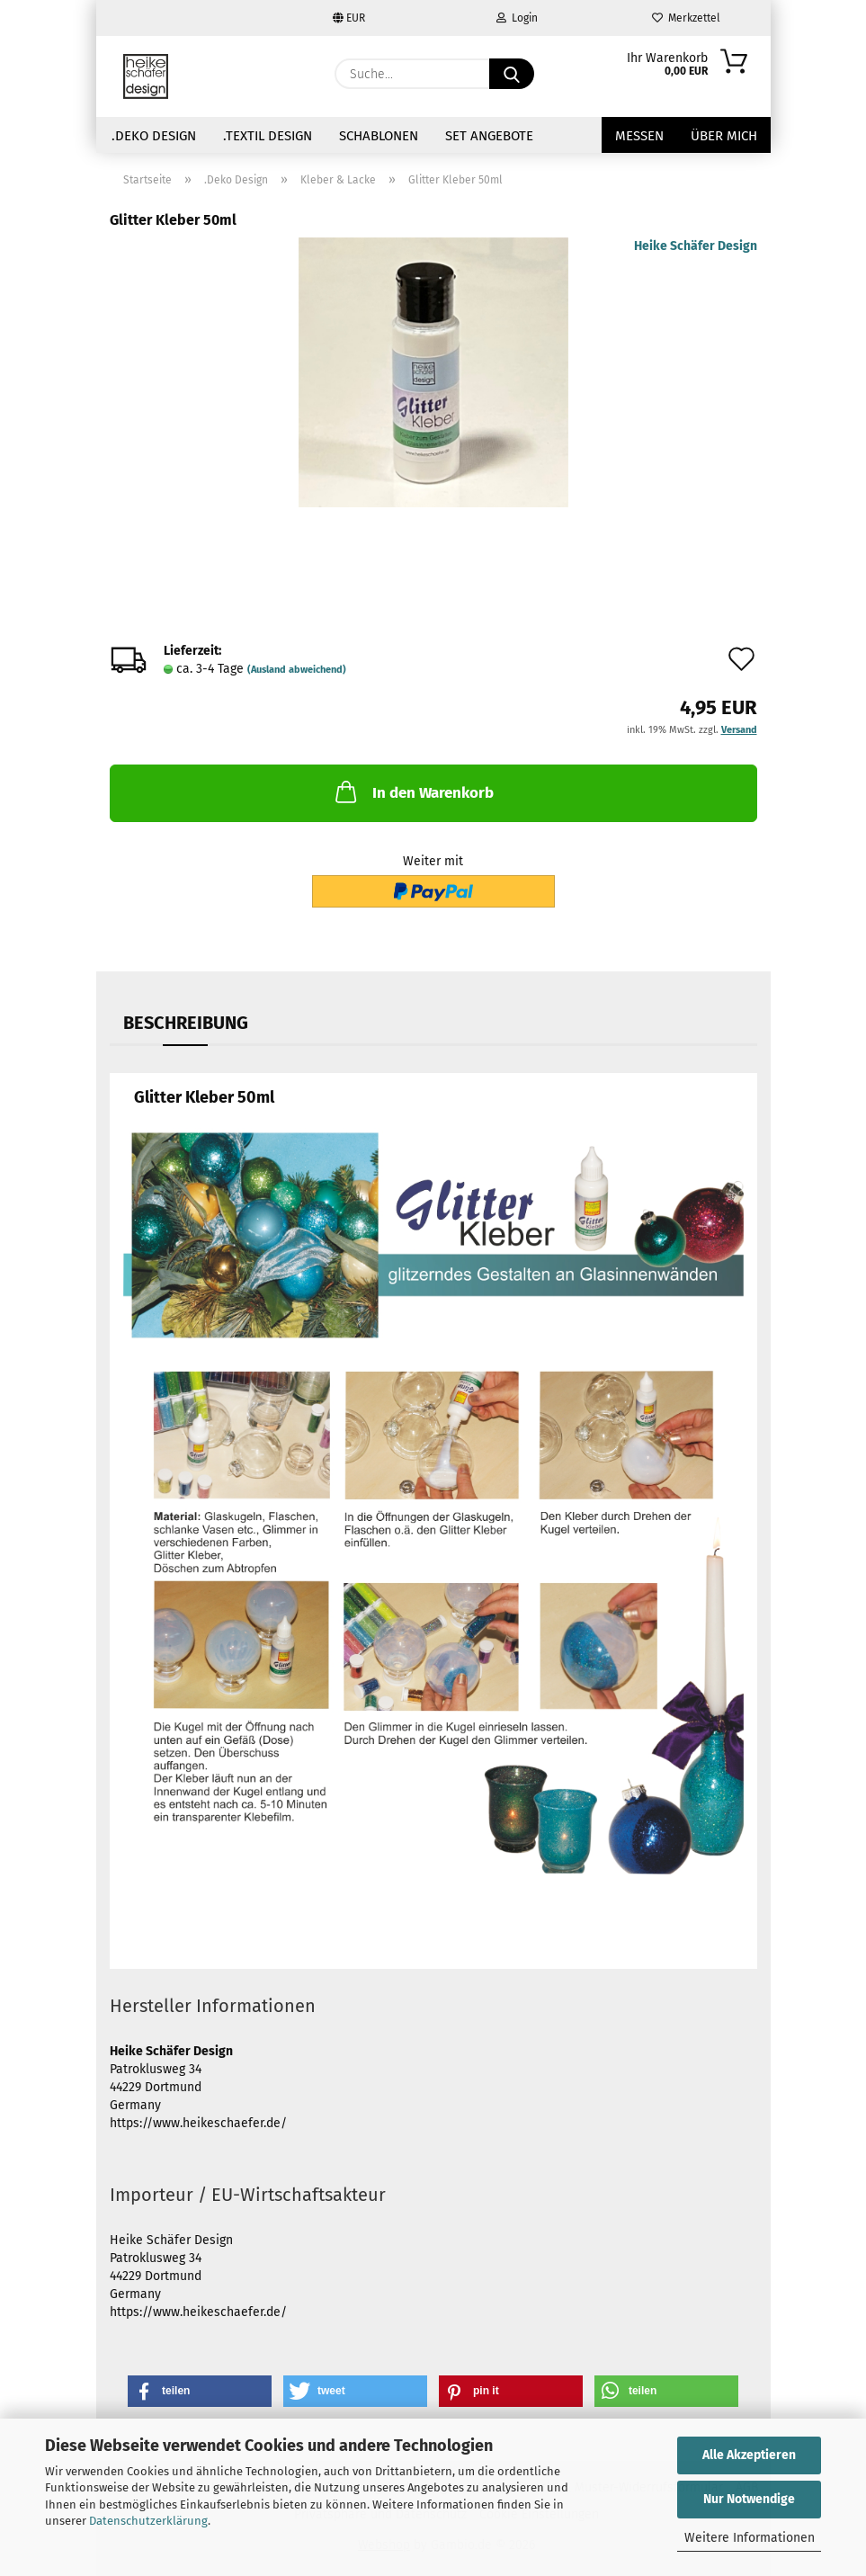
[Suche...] (511, 73)
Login (517, 18)
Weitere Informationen (749, 2537)
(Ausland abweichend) (296, 669)
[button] (200, 2391)
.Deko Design (154, 136)
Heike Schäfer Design (695, 246)
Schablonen (378, 136)
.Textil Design (267, 136)
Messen (639, 136)
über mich (724, 136)
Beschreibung (185, 1022)
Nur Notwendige (749, 2499)
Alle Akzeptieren (749, 2455)
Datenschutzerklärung (148, 2520)
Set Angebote (489, 136)
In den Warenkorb (413, 791)
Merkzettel (686, 18)
